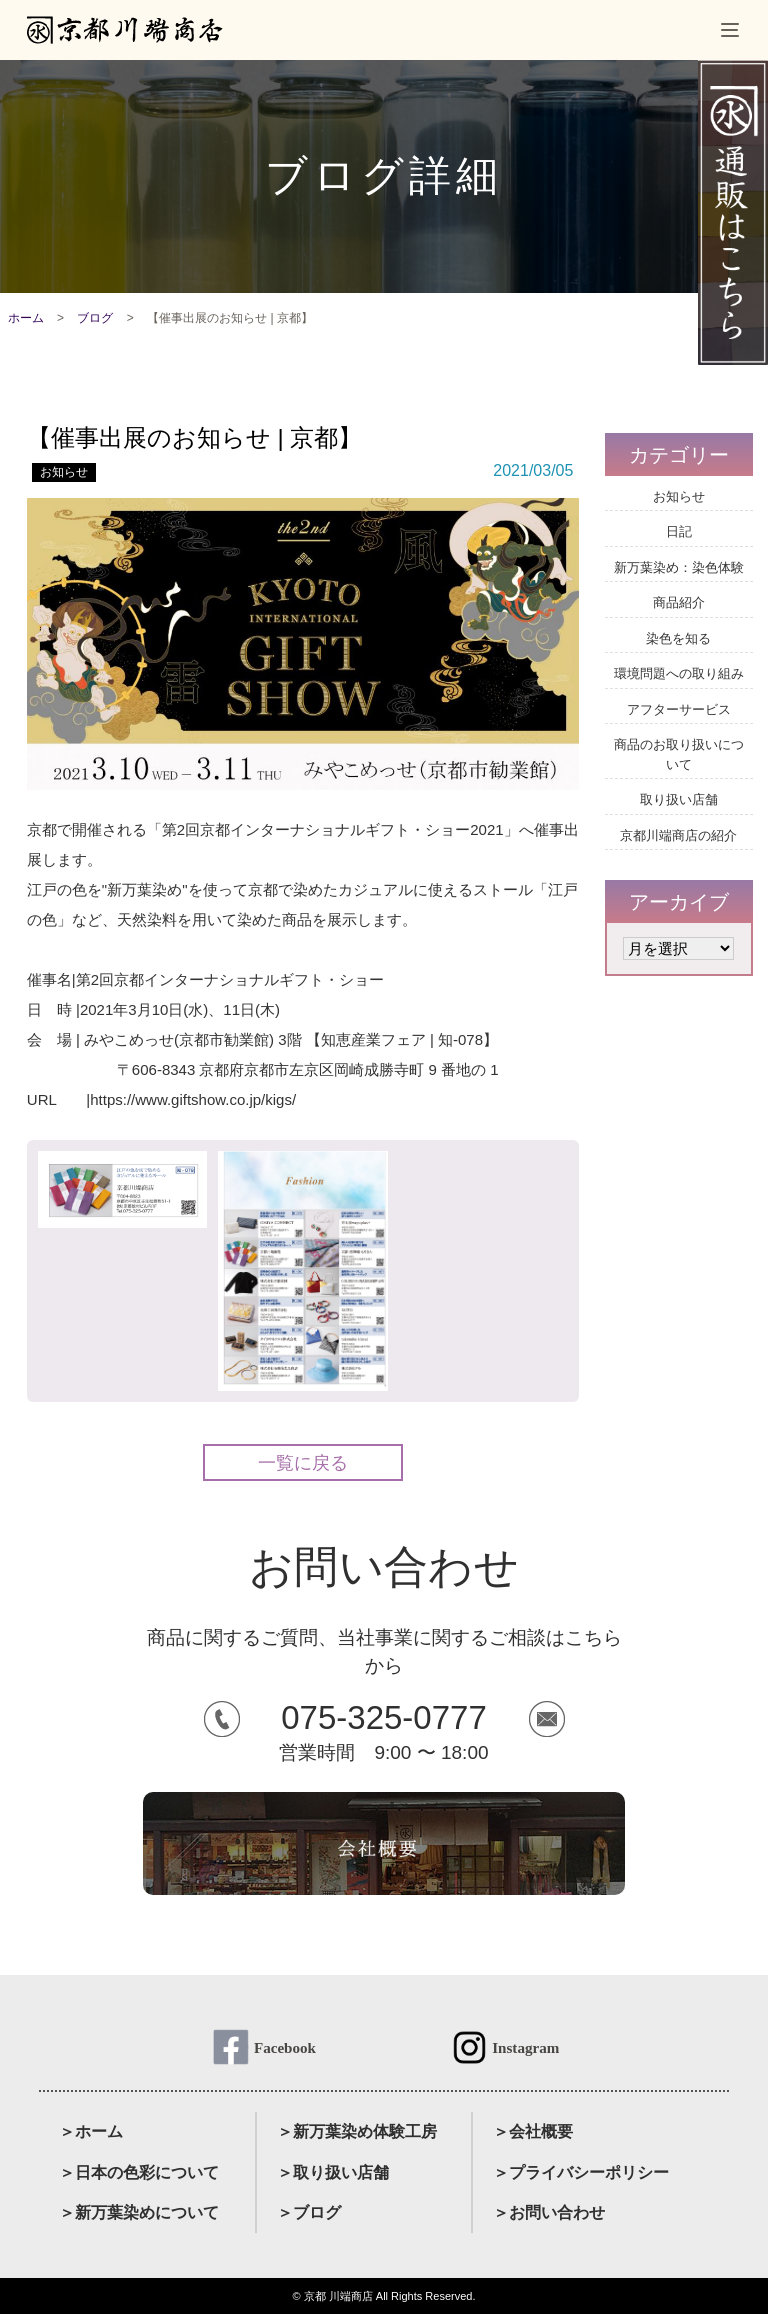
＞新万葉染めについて (139, 2216)
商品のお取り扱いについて (679, 754)
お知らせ (64, 472)
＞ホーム (91, 2135)
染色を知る (678, 638)
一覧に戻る (303, 1463)
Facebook (285, 2049)
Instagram (525, 2049)
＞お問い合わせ (549, 2216)
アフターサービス (679, 709)
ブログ (95, 318)
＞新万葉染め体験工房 (357, 2135)
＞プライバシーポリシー (581, 2175)
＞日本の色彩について (139, 2175)
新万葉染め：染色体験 (679, 567)
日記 (679, 531)
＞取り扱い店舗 (333, 2175)
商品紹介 (679, 602)
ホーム (26, 318)
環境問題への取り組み (679, 673)
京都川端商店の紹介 (678, 835)
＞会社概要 (533, 2135)
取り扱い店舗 (679, 799)
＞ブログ (309, 2216)
